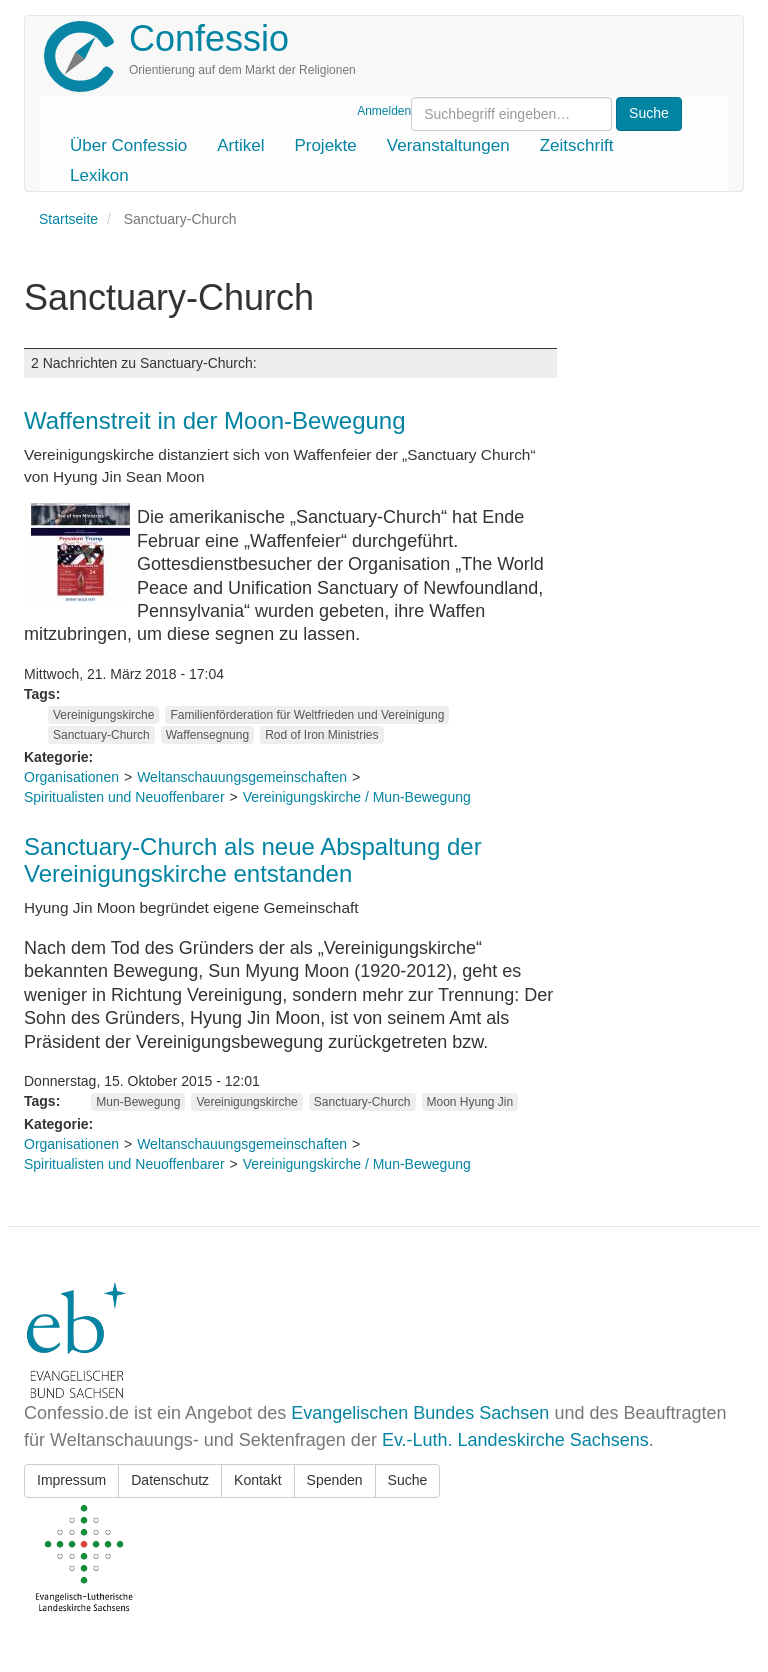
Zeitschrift (577, 145)
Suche (408, 1480)
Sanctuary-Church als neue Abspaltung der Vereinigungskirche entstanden (253, 859)
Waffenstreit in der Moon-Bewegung (215, 420)
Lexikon (99, 175)
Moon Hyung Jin (470, 1102)
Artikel (240, 145)
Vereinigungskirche (103, 715)
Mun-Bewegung (138, 1102)
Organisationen (71, 777)
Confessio (209, 38)
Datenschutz (170, 1480)
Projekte (325, 145)
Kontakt (257, 1480)
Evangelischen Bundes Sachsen (420, 1413)
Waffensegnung (207, 735)
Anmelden (384, 111)
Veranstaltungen (448, 145)
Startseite (68, 219)
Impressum (71, 1480)
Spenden (335, 1480)
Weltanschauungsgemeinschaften (242, 777)
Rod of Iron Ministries (321, 735)
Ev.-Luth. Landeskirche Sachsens (515, 1440)
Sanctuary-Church (101, 735)
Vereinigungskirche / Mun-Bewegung (357, 797)
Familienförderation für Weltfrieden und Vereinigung (307, 715)
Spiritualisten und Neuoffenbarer (124, 797)
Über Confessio (128, 145)
